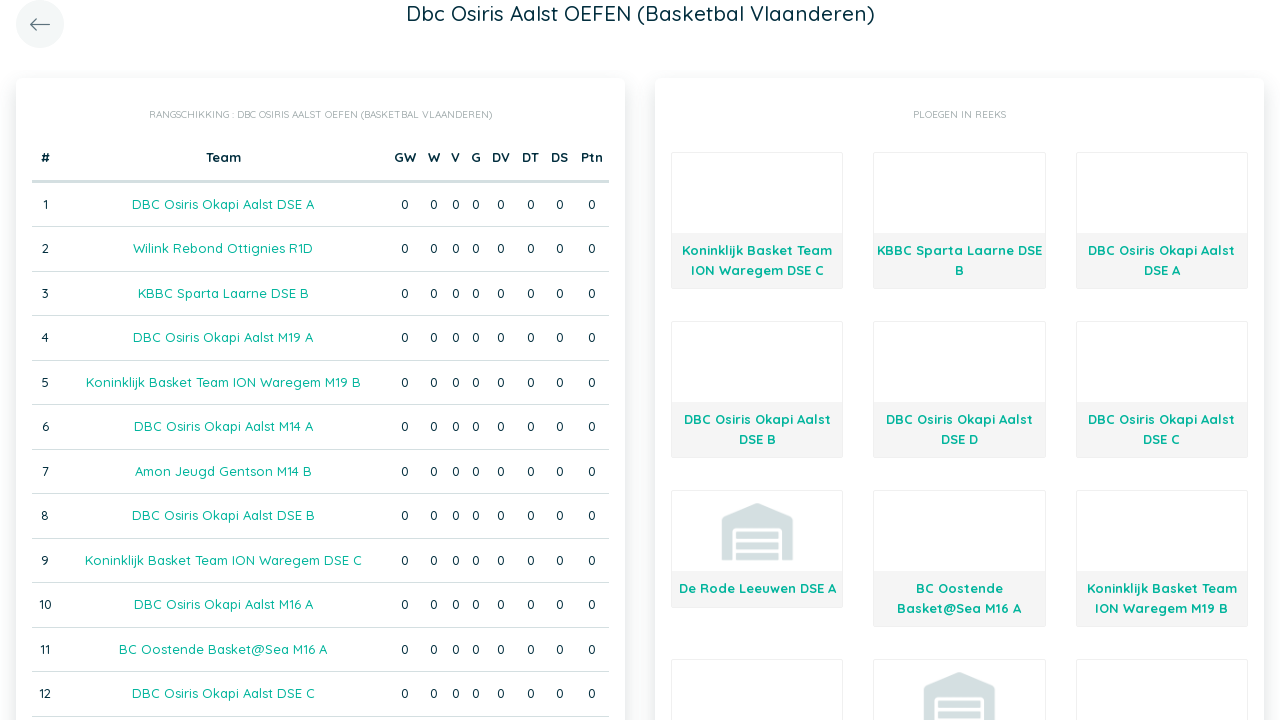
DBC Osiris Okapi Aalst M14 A (223, 426)
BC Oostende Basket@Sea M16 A (223, 649)
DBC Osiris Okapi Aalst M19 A (223, 337)
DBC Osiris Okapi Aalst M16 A (223, 604)
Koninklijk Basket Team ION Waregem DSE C (223, 560)
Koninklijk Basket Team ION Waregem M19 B (223, 382)
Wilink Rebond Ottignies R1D (223, 248)
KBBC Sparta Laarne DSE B (223, 293)
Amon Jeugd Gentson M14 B (223, 471)
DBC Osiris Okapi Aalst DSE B (223, 515)
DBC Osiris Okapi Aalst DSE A (223, 204)
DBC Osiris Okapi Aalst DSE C (223, 693)
